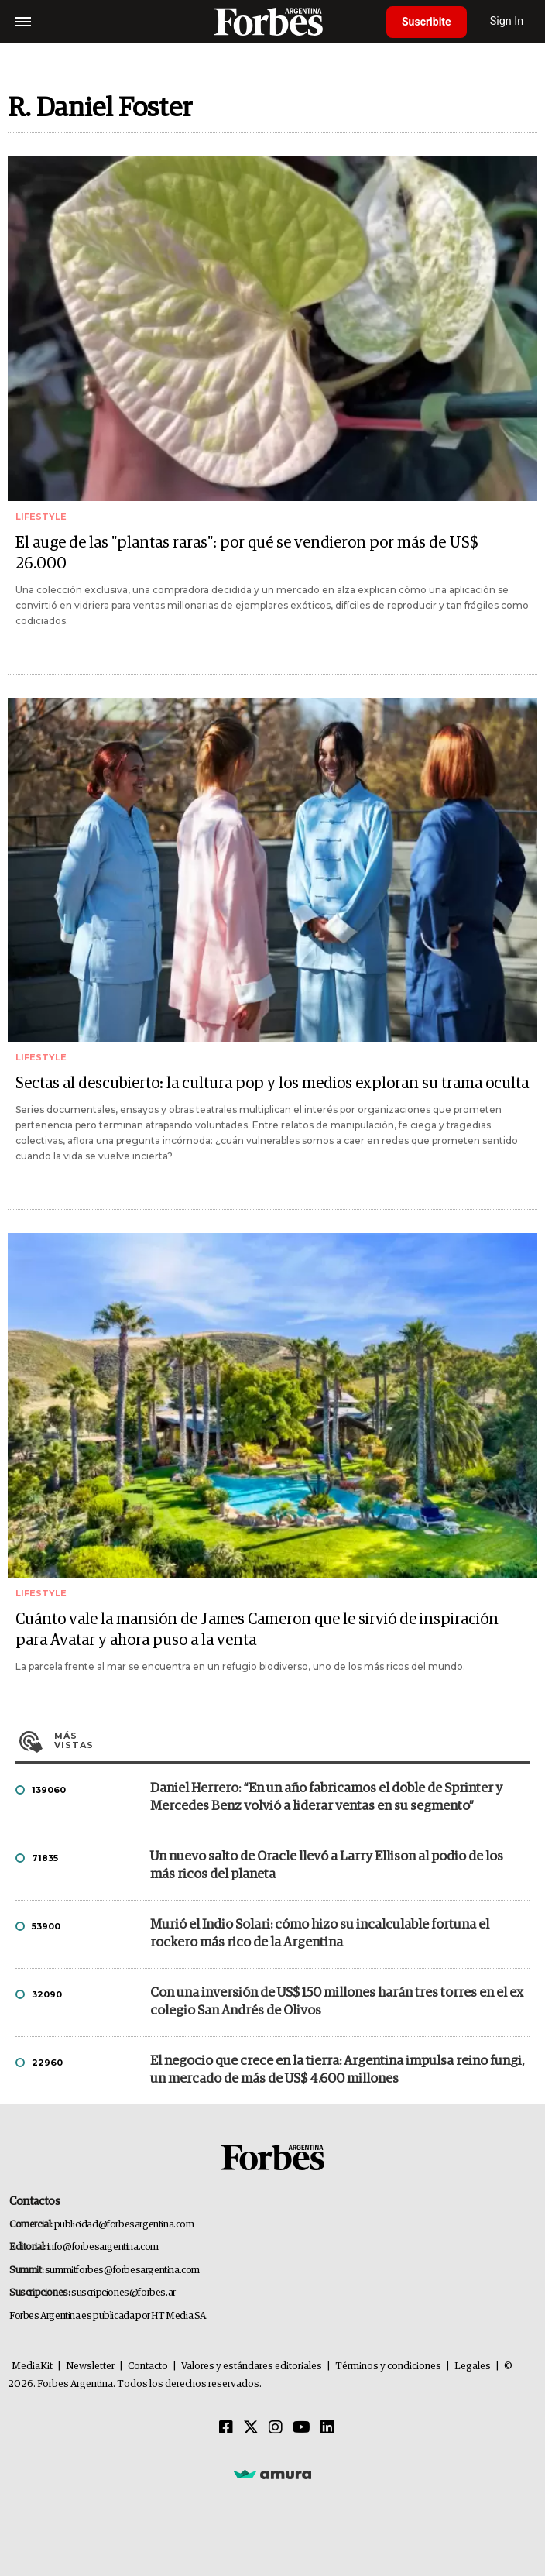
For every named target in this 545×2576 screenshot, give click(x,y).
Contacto (148, 2366)
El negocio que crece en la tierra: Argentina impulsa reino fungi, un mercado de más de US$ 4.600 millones (337, 2070)
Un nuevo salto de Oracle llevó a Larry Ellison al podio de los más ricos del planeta (326, 1865)
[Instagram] (276, 2428)
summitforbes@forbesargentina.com (122, 2270)
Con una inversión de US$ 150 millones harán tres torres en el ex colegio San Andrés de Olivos (336, 2002)
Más (292, 1740)
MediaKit (32, 2366)
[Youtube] (301, 2428)
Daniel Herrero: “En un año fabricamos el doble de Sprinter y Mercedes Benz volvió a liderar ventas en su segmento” (326, 1797)
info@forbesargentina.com (103, 2247)
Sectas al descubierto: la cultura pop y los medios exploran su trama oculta (272, 1083)
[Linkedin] (327, 2428)
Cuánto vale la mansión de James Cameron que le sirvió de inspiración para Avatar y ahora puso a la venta (257, 1630)
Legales (472, 2366)
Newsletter (90, 2366)
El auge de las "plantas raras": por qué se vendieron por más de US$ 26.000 (246, 553)
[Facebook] (226, 2428)
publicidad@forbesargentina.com (124, 2225)
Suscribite (426, 21)
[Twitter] (251, 2428)
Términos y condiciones (388, 2366)
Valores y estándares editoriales (251, 2366)
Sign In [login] (507, 21)
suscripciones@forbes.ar (123, 2293)
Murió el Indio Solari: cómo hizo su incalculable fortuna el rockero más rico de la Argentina (319, 1933)
